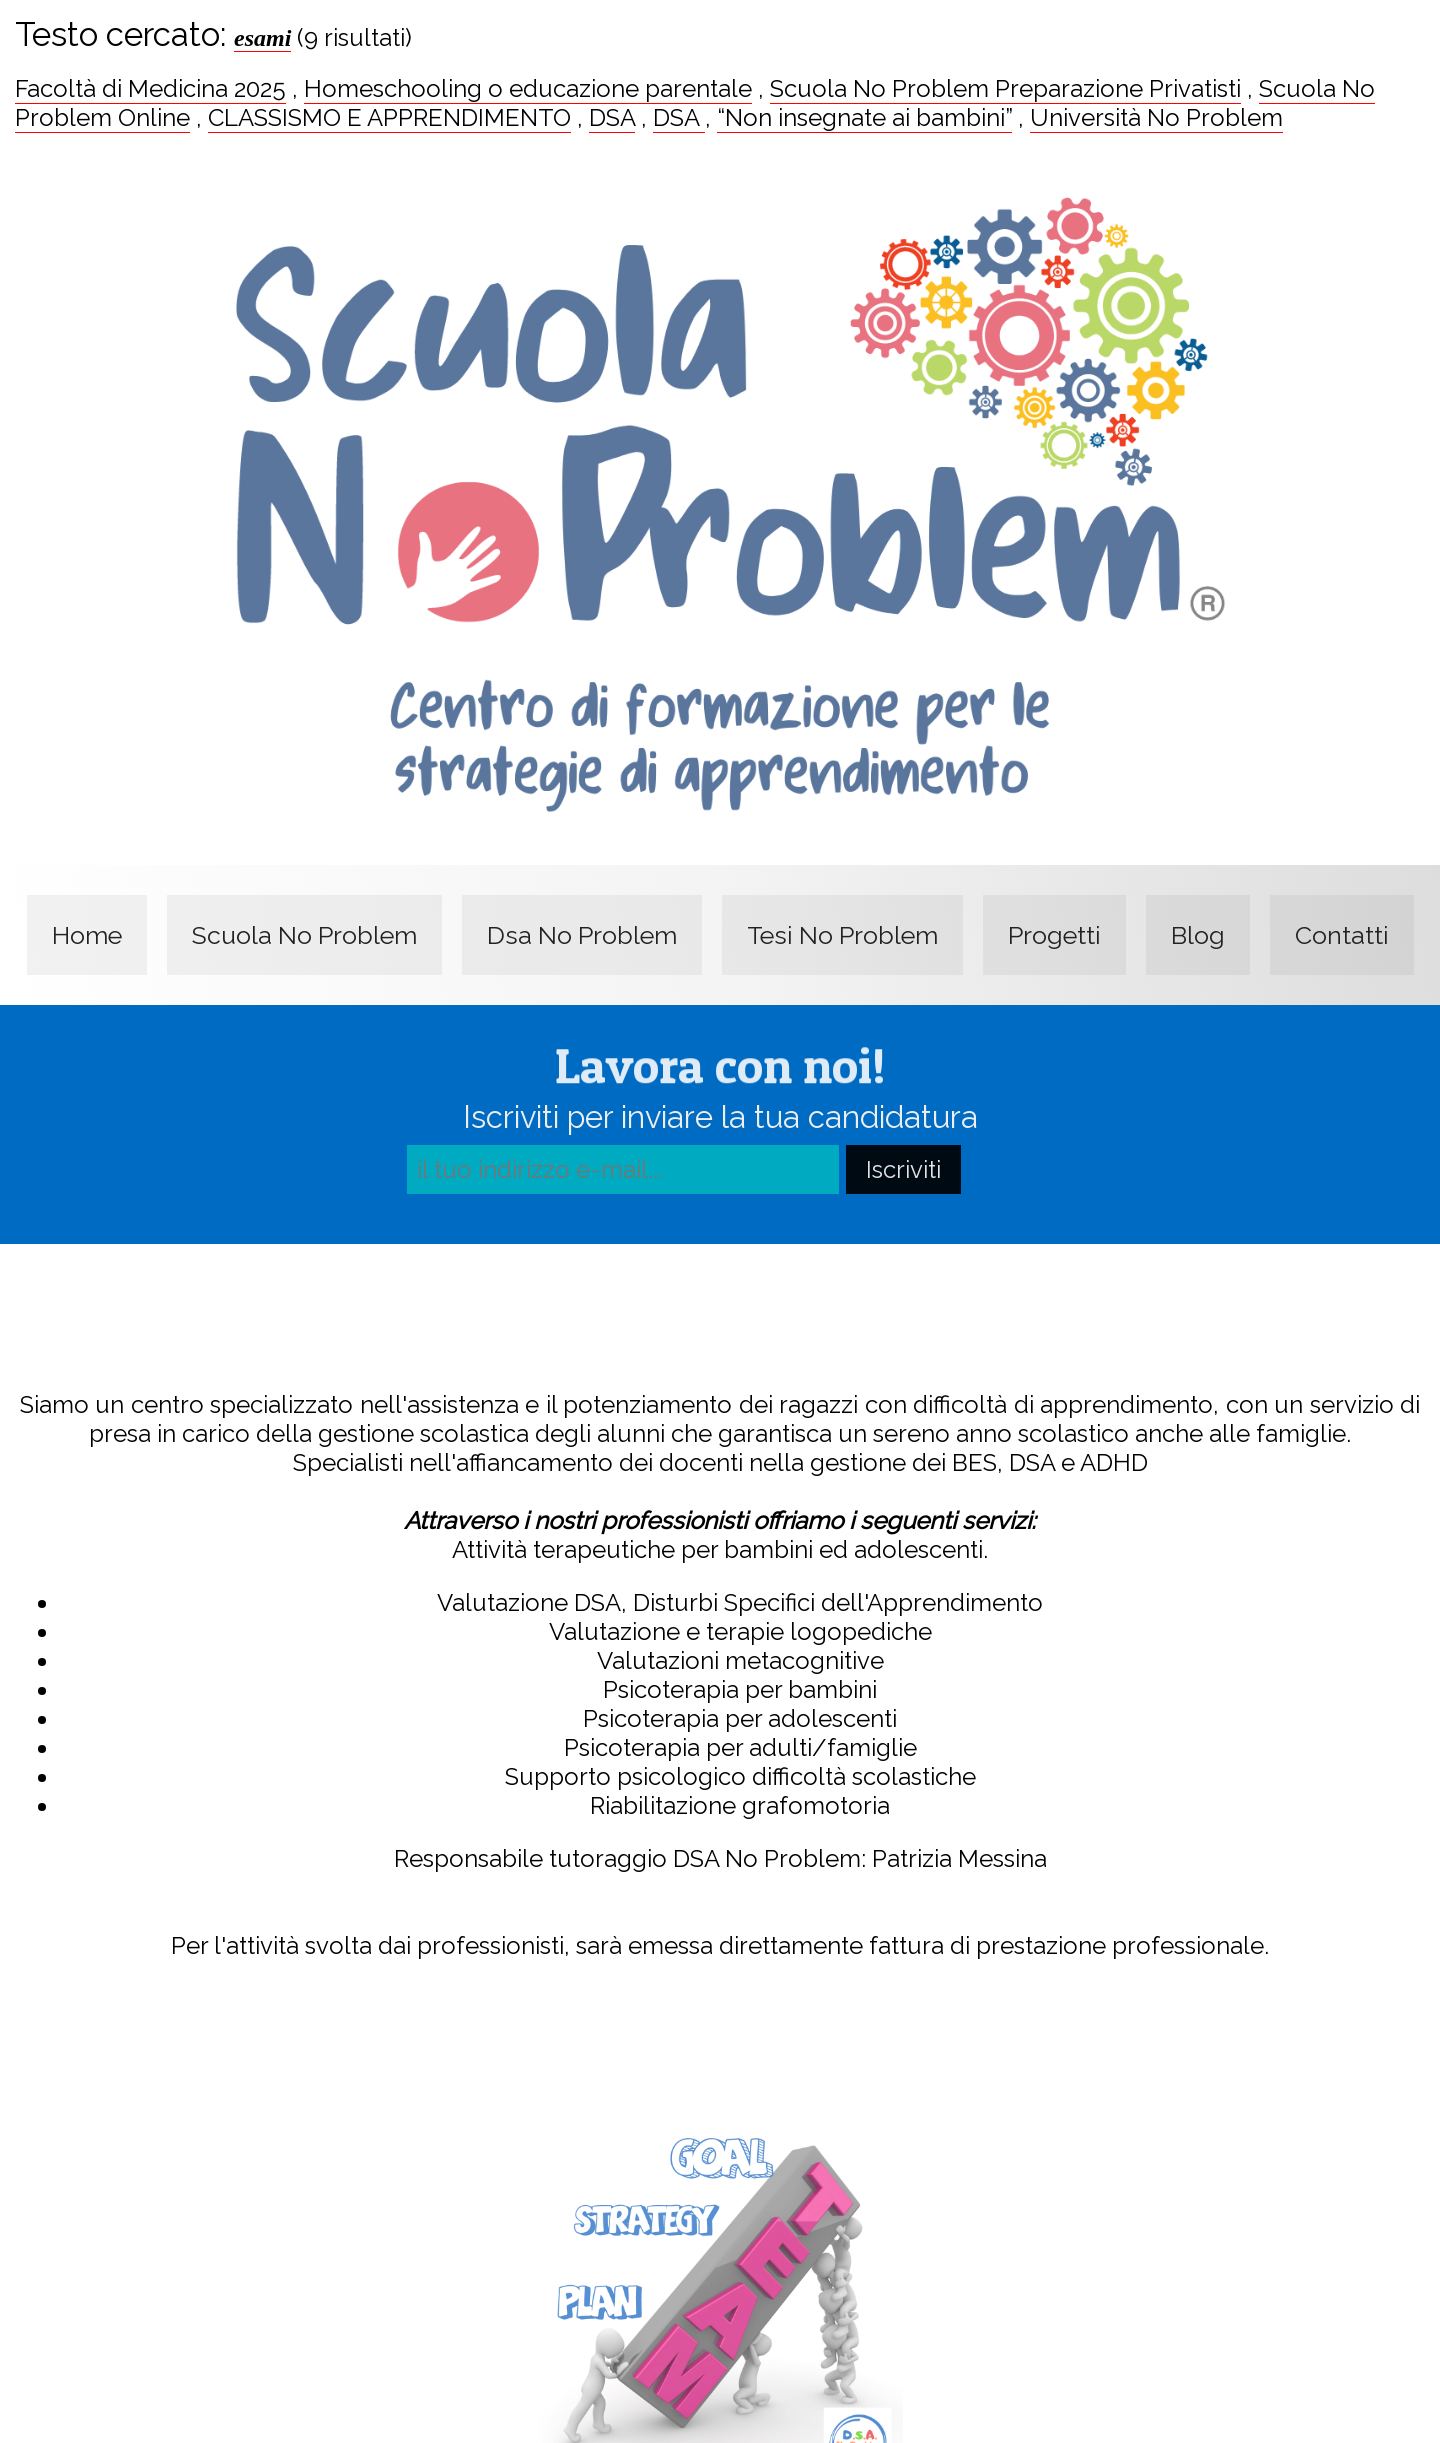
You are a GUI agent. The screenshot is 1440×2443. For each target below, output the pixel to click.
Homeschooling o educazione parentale (528, 88)
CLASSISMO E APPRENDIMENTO (389, 117)
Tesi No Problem (842, 935)
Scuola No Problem (304, 935)
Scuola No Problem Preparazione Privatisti (1005, 88)
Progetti (1054, 935)
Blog (1198, 935)
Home (87, 935)
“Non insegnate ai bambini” (864, 117)
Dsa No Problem (582, 935)
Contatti (1342, 935)
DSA (612, 117)
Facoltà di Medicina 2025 (150, 88)
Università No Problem (1156, 117)
